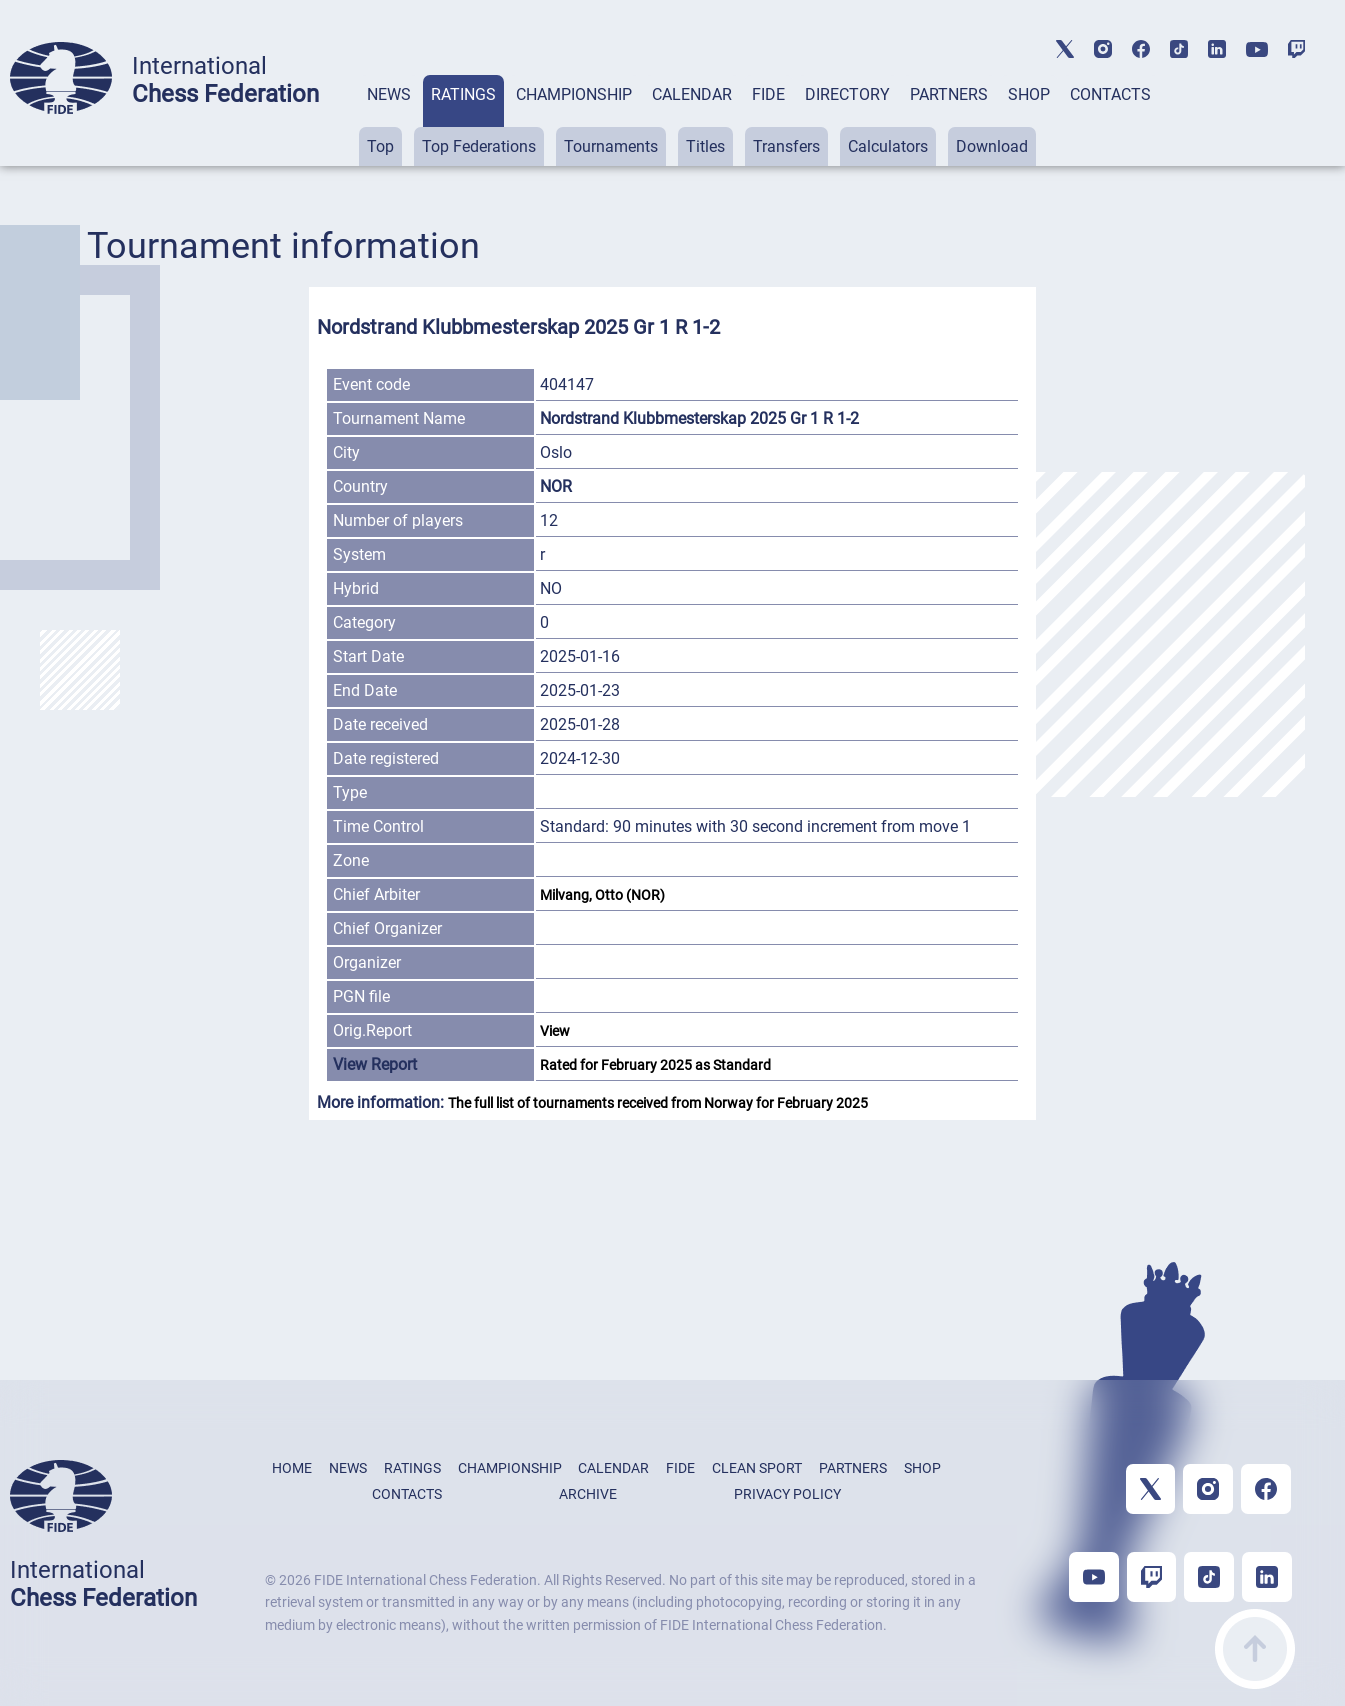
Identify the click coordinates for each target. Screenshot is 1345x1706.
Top (380, 146)
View (555, 1031)
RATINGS (463, 94)
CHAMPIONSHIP (574, 94)
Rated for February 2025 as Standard (655, 1065)
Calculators (888, 146)
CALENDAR (692, 94)
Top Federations (479, 146)
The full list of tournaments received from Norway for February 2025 (658, 1103)
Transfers (786, 146)
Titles (705, 146)
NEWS (389, 94)
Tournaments (611, 146)
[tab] (389, 120)
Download (992, 146)
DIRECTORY (847, 94)
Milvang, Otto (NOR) (604, 895)
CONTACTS (1110, 94)
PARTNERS (949, 94)
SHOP (1029, 94)
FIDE (768, 94)
